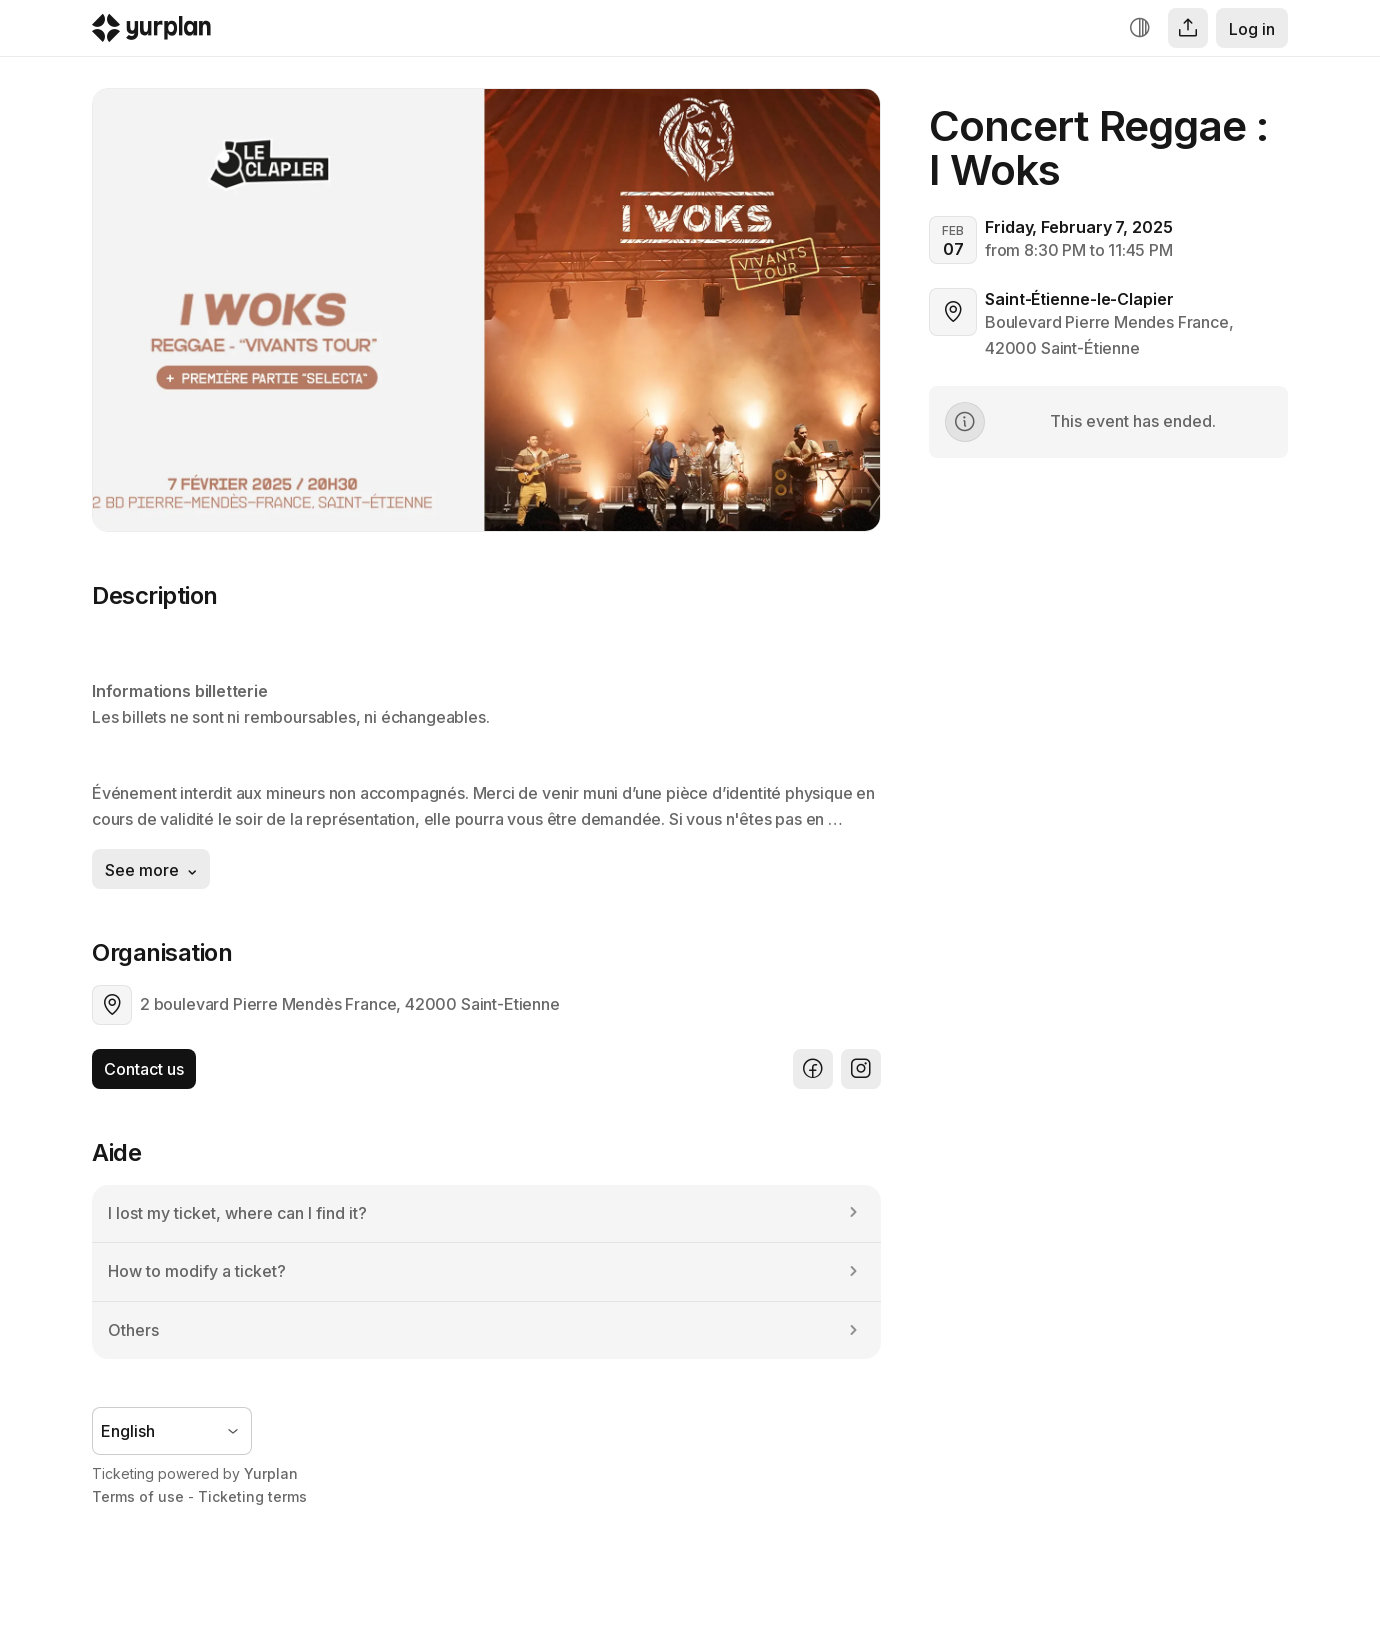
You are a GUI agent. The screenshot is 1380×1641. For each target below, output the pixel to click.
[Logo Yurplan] (151, 32)
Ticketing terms (252, 1496)
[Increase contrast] (1140, 28)
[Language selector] (172, 1431)
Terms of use (138, 1496)
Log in (1252, 29)
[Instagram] (861, 1069)
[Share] (1188, 28)
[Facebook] (813, 1069)
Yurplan (271, 1473)
